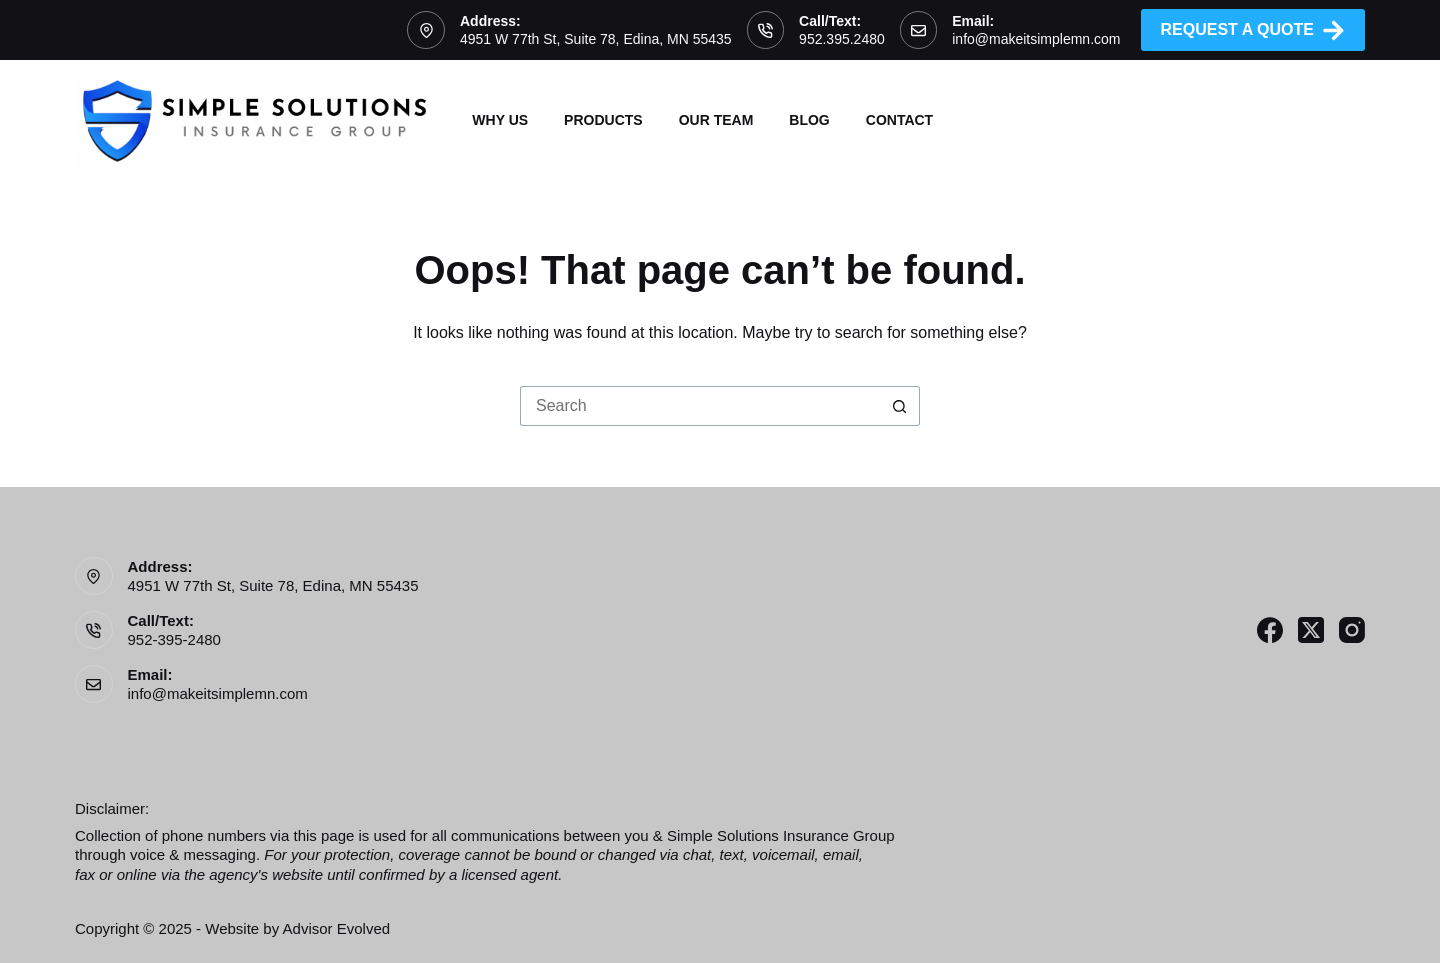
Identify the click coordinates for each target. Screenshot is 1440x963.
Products (603, 120)
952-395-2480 (174, 639)
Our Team (716, 120)
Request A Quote (1253, 30)
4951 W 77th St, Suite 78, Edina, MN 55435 (596, 39)
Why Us (500, 120)
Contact (899, 120)
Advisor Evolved (337, 928)
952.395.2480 (842, 39)
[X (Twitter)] (1311, 630)
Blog (809, 120)
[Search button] (900, 406)
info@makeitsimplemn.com (1036, 39)
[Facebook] (1270, 630)
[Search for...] (700, 406)
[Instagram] (1352, 630)
